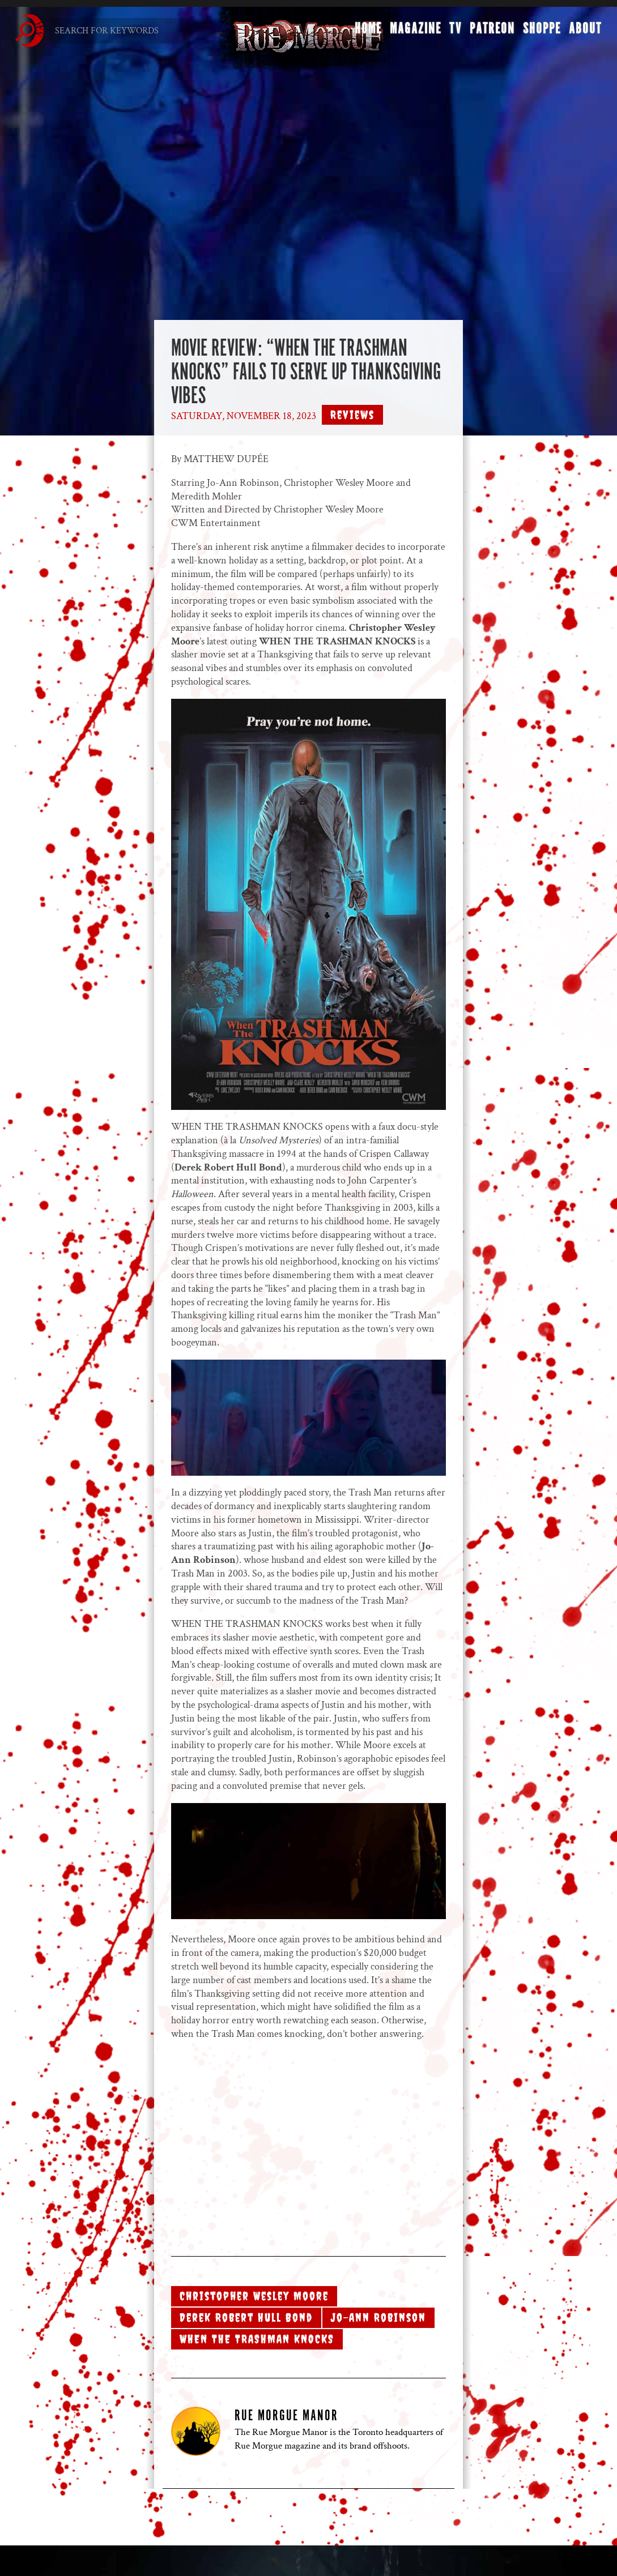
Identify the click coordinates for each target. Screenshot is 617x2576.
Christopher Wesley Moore (254, 2296)
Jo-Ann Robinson (378, 2317)
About (583, 32)
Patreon (490, 32)
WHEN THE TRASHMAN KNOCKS (257, 2339)
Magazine (414, 32)
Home (366, 32)
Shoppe (540, 32)
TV (454, 32)
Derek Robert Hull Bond (246, 2317)
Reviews (352, 415)
